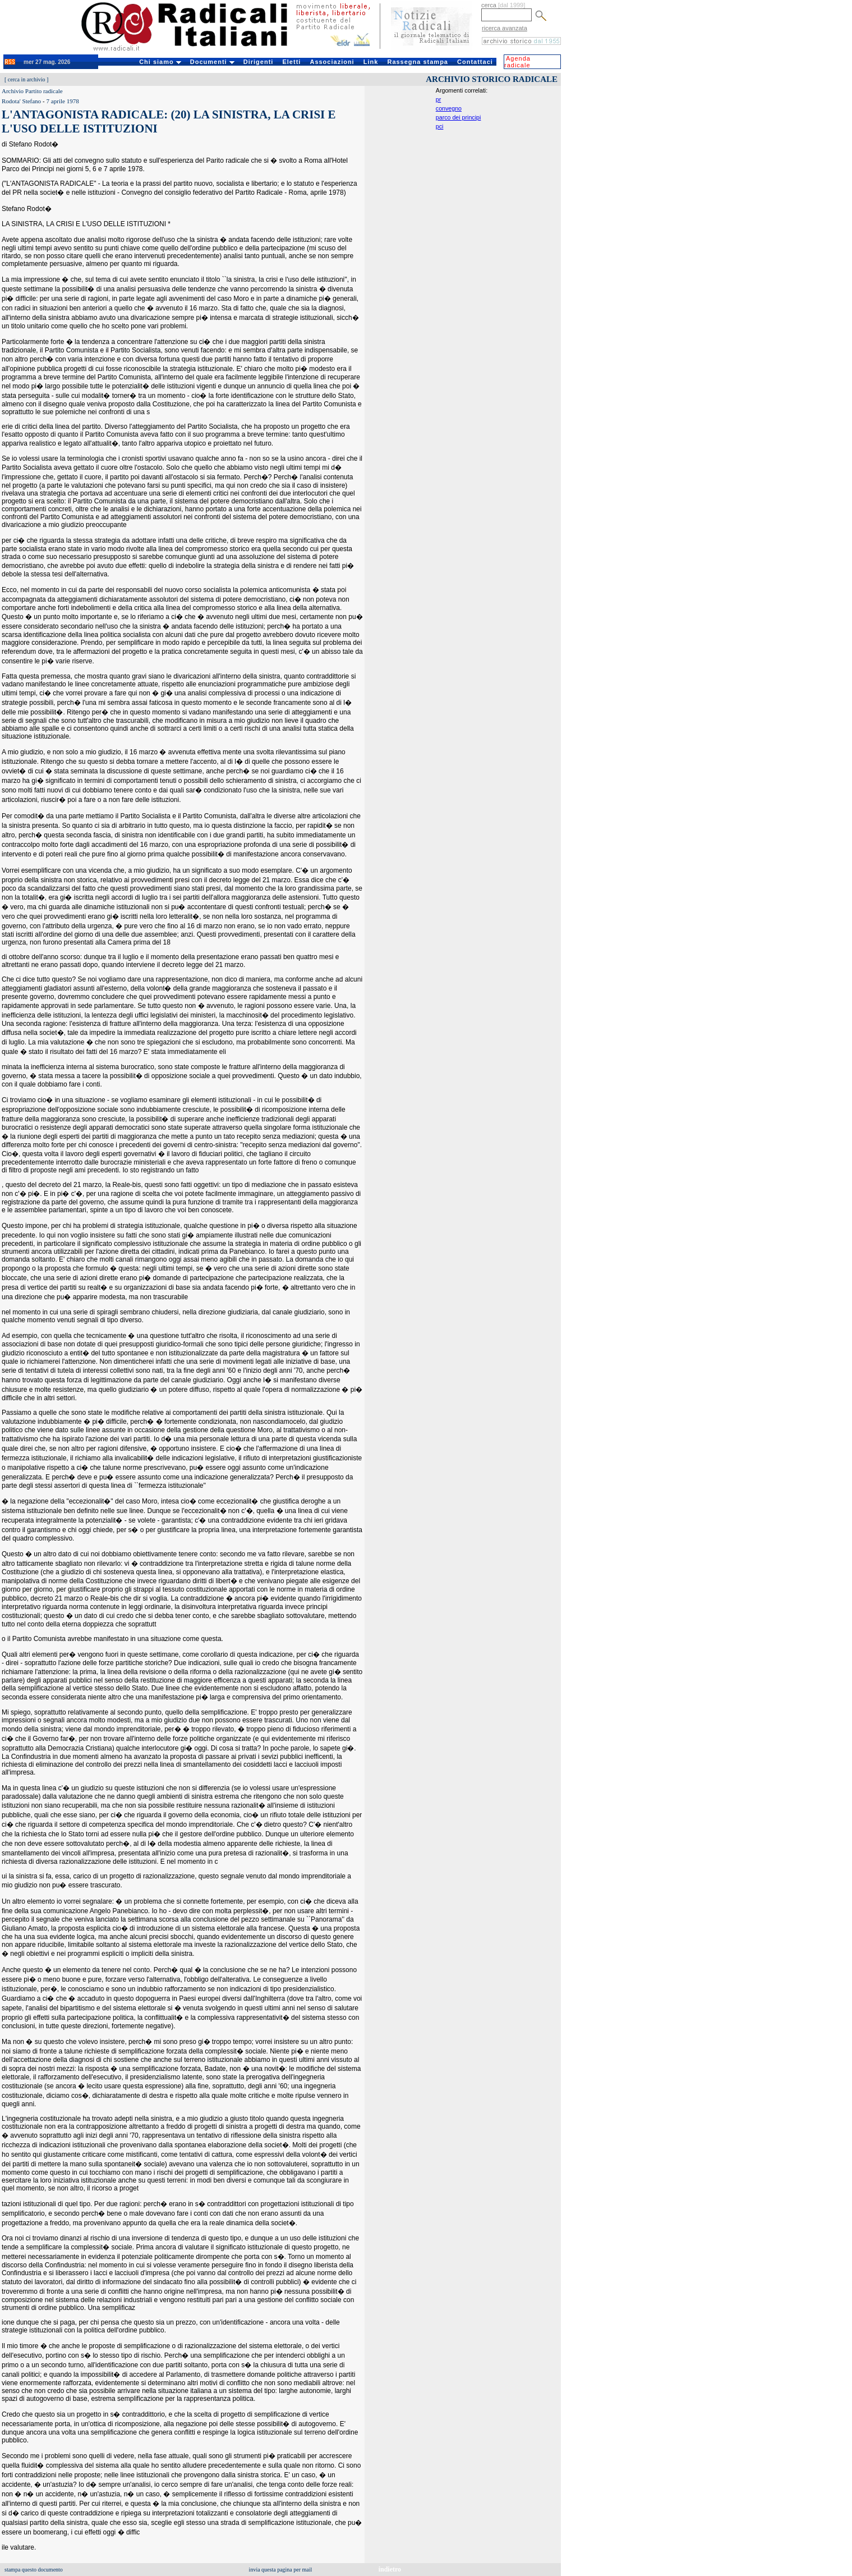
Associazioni (332, 61)
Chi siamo (160, 61)
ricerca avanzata (504, 28)
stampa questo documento (33, 2569)
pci (440, 126)
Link (371, 61)
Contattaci (475, 61)
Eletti (291, 61)
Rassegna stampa (417, 61)
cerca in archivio (26, 79)
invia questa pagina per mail (280, 2569)
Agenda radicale (517, 61)
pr (438, 99)
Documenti (212, 61)
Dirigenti (258, 61)
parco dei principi (458, 117)
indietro (390, 2569)
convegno (449, 108)
